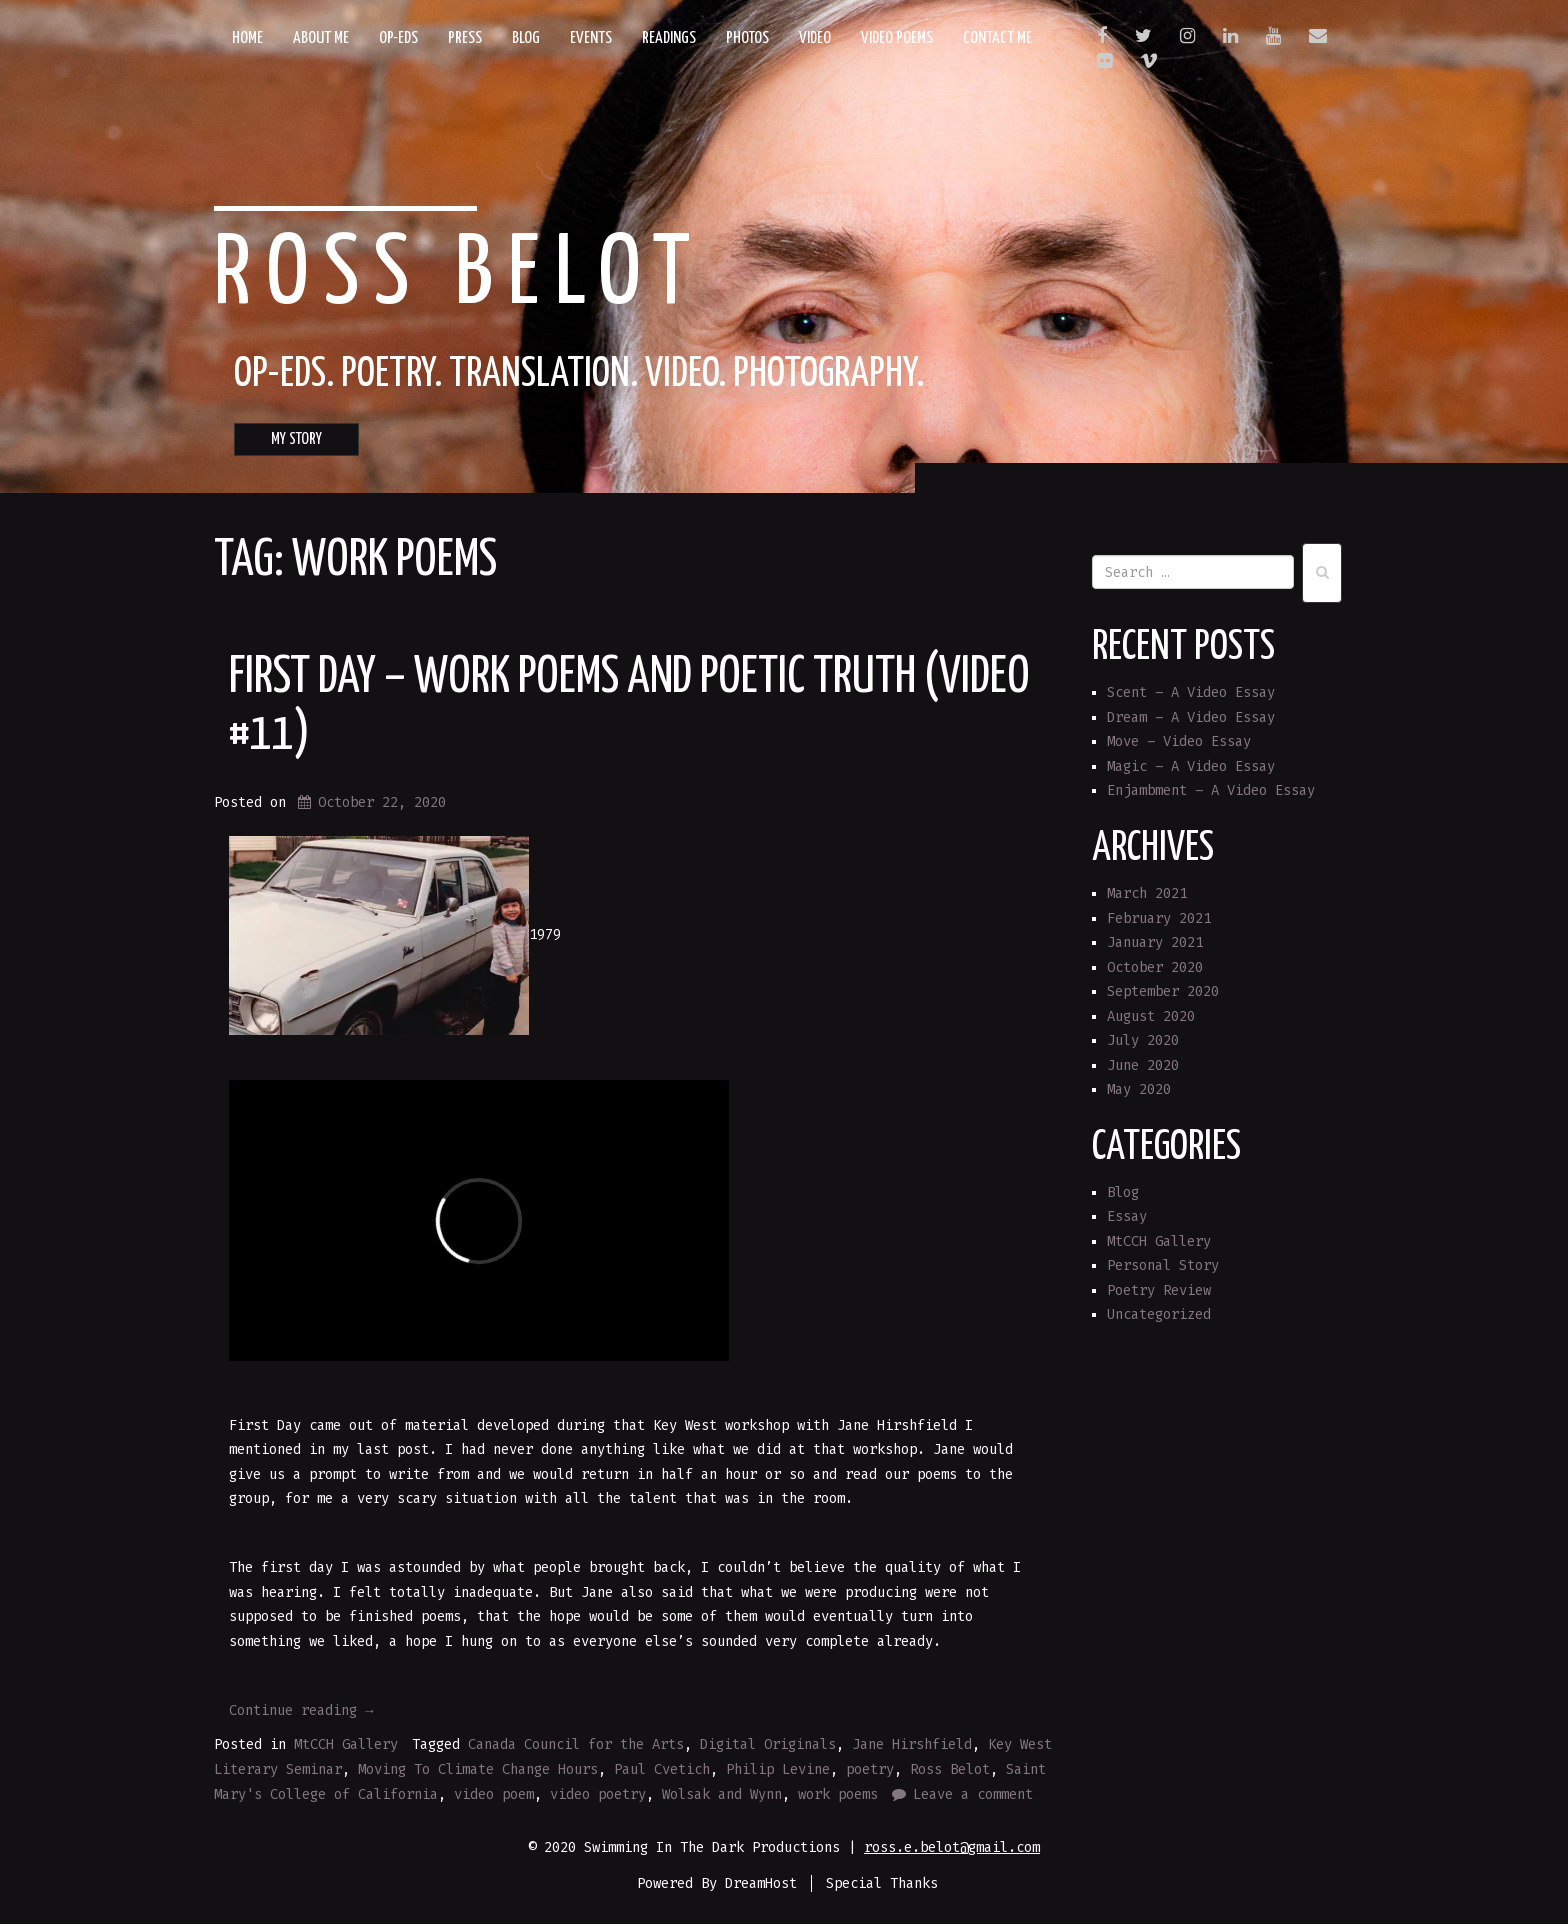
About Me (321, 38)
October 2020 (1155, 967)
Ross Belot (459, 276)
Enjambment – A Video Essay (1211, 790)
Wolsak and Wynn (722, 1794)
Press (465, 38)
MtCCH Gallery (346, 1744)
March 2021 (1147, 893)
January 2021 (1155, 942)
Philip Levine (778, 1769)
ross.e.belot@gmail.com (952, 1847)
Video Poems (897, 38)
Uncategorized (1159, 1314)
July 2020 (1143, 1040)
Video (815, 38)
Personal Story (1163, 1265)
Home (247, 38)
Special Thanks (882, 1883)
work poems (838, 1794)
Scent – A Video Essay (1191, 692)
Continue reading (301, 1710)
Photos (747, 38)
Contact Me (997, 38)
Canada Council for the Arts (576, 1744)
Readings (669, 38)
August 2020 (1151, 1016)
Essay (1127, 1216)
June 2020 (1143, 1065)
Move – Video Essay (1179, 741)
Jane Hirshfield (912, 1744)
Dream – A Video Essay (1191, 717)
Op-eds (398, 38)
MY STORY (296, 439)
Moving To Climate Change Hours (478, 1769)
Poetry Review (1159, 1290)
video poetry (598, 1794)
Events (591, 38)
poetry (870, 1769)
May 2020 (1139, 1089)
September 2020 (1163, 991)
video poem (494, 1794)
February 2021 (1159, 918)
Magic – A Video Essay (1191, 766)
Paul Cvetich (662, 1769)
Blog (526, 38)
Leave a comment (973, 1794)
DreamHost (761, 1883)
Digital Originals (768, 1744)
